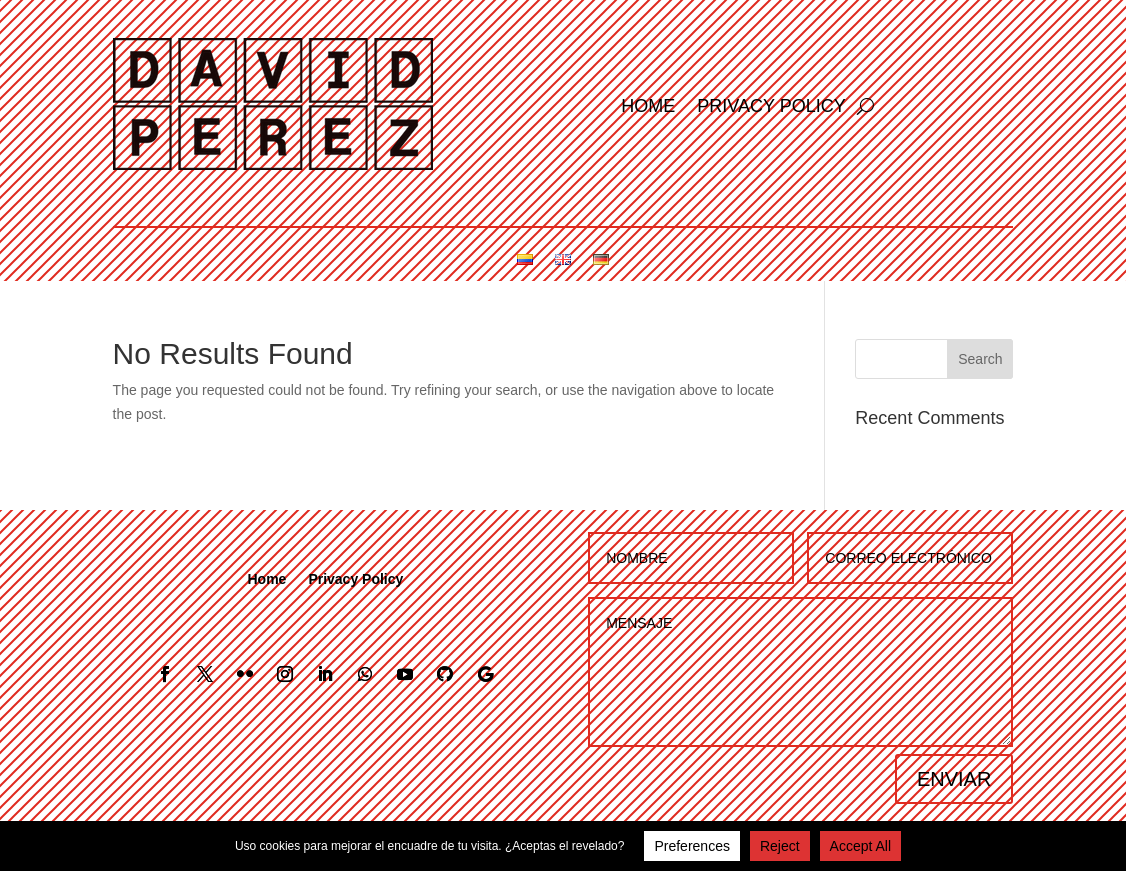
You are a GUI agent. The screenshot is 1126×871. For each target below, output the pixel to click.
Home (648, 107)
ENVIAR (954, 779)
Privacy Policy (771, 107)
